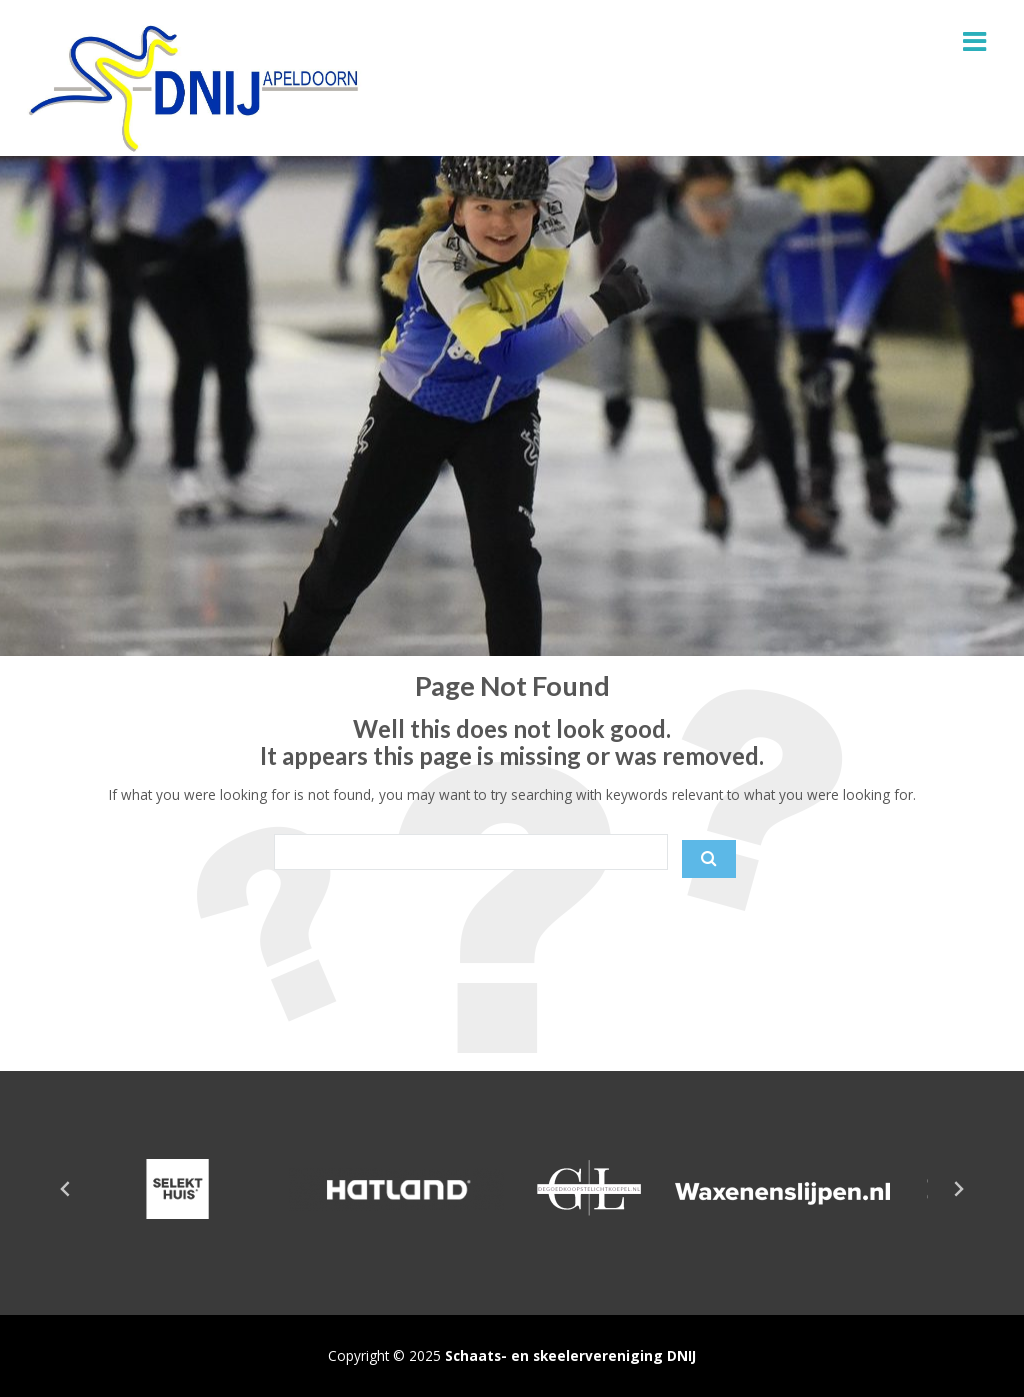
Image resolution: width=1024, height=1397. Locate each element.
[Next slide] (958, 1189)
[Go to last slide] (66, 1189)
